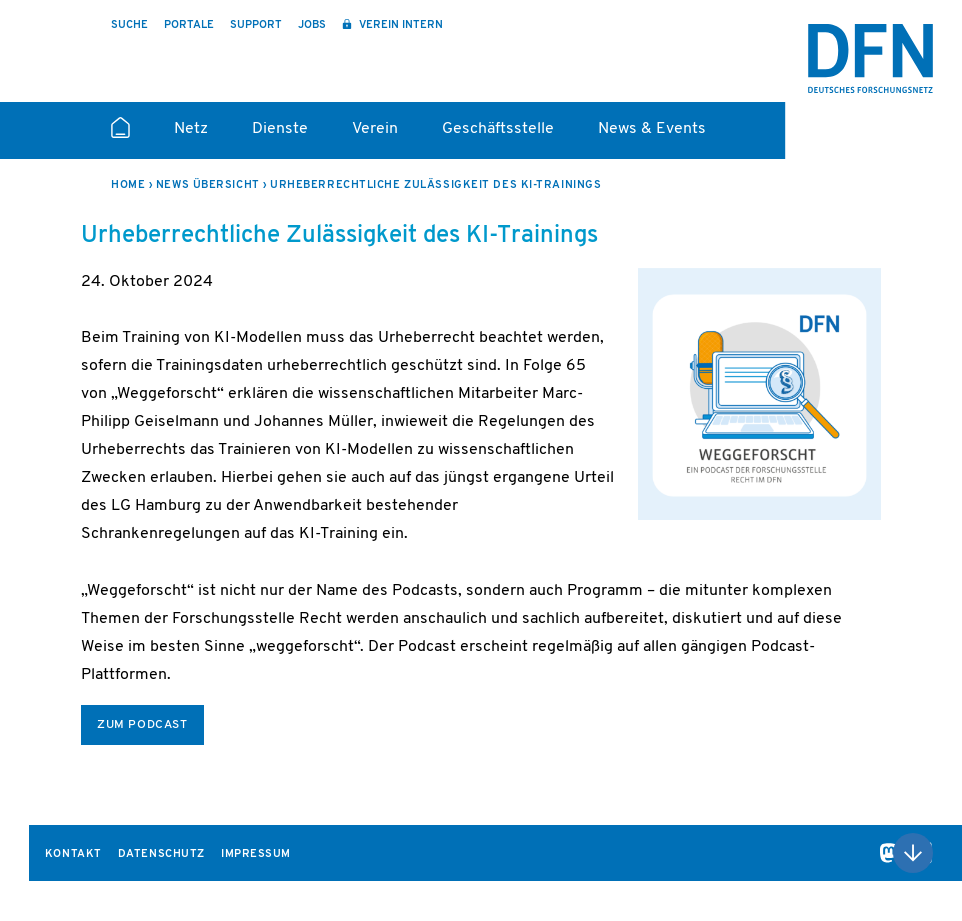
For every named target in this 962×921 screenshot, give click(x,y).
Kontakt (73, 854)
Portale (189, 25)
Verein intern (399, 25)
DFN (870, 58)
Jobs (312, 25)
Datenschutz (161, 854)
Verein (375, 129)
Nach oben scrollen (913, 853)
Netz (191, 129)
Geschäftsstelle (498, 129)
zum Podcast (142, 725)
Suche (129, 25)
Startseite (120, 136)
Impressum (256, 854)
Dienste (280, 129)
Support (256, 25)
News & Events (652, 129)
